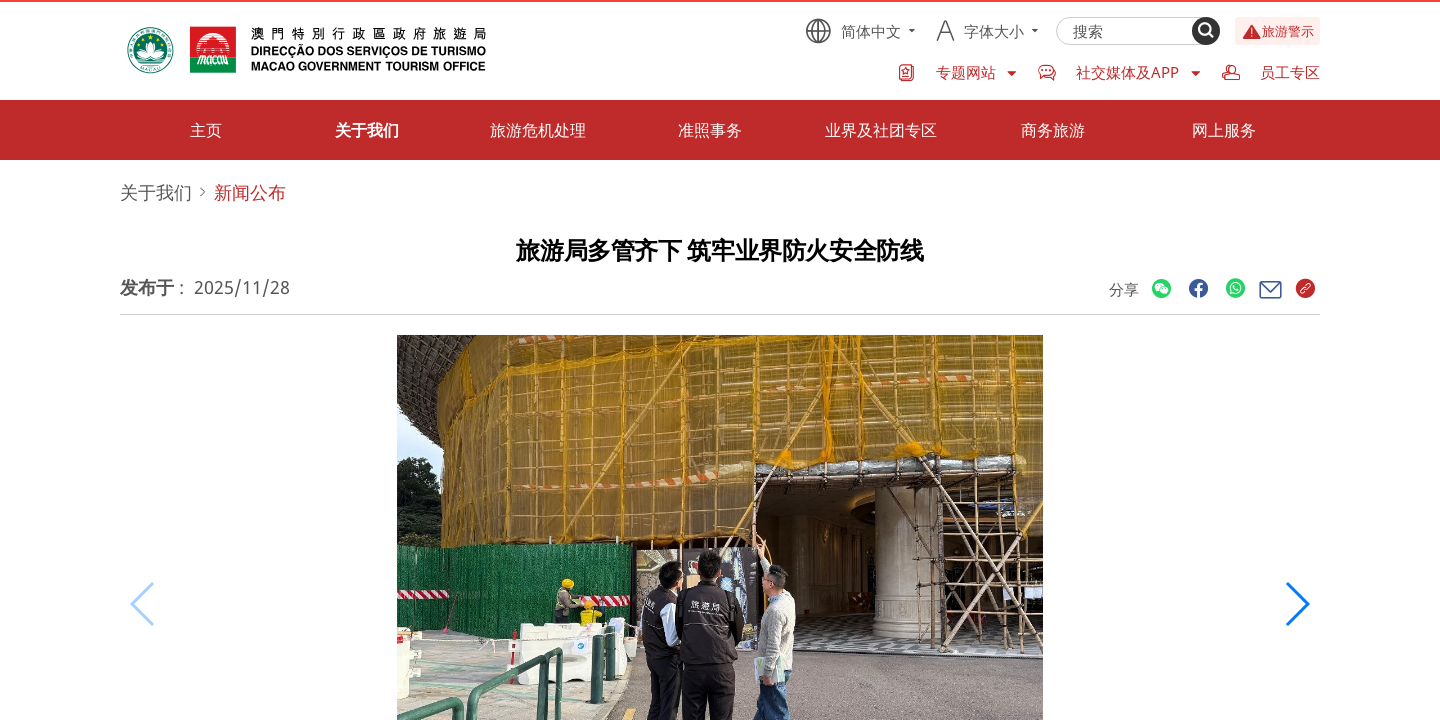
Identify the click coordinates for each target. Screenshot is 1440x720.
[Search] (1206, 31)
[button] (1296, 604)
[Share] (1161, 289)
